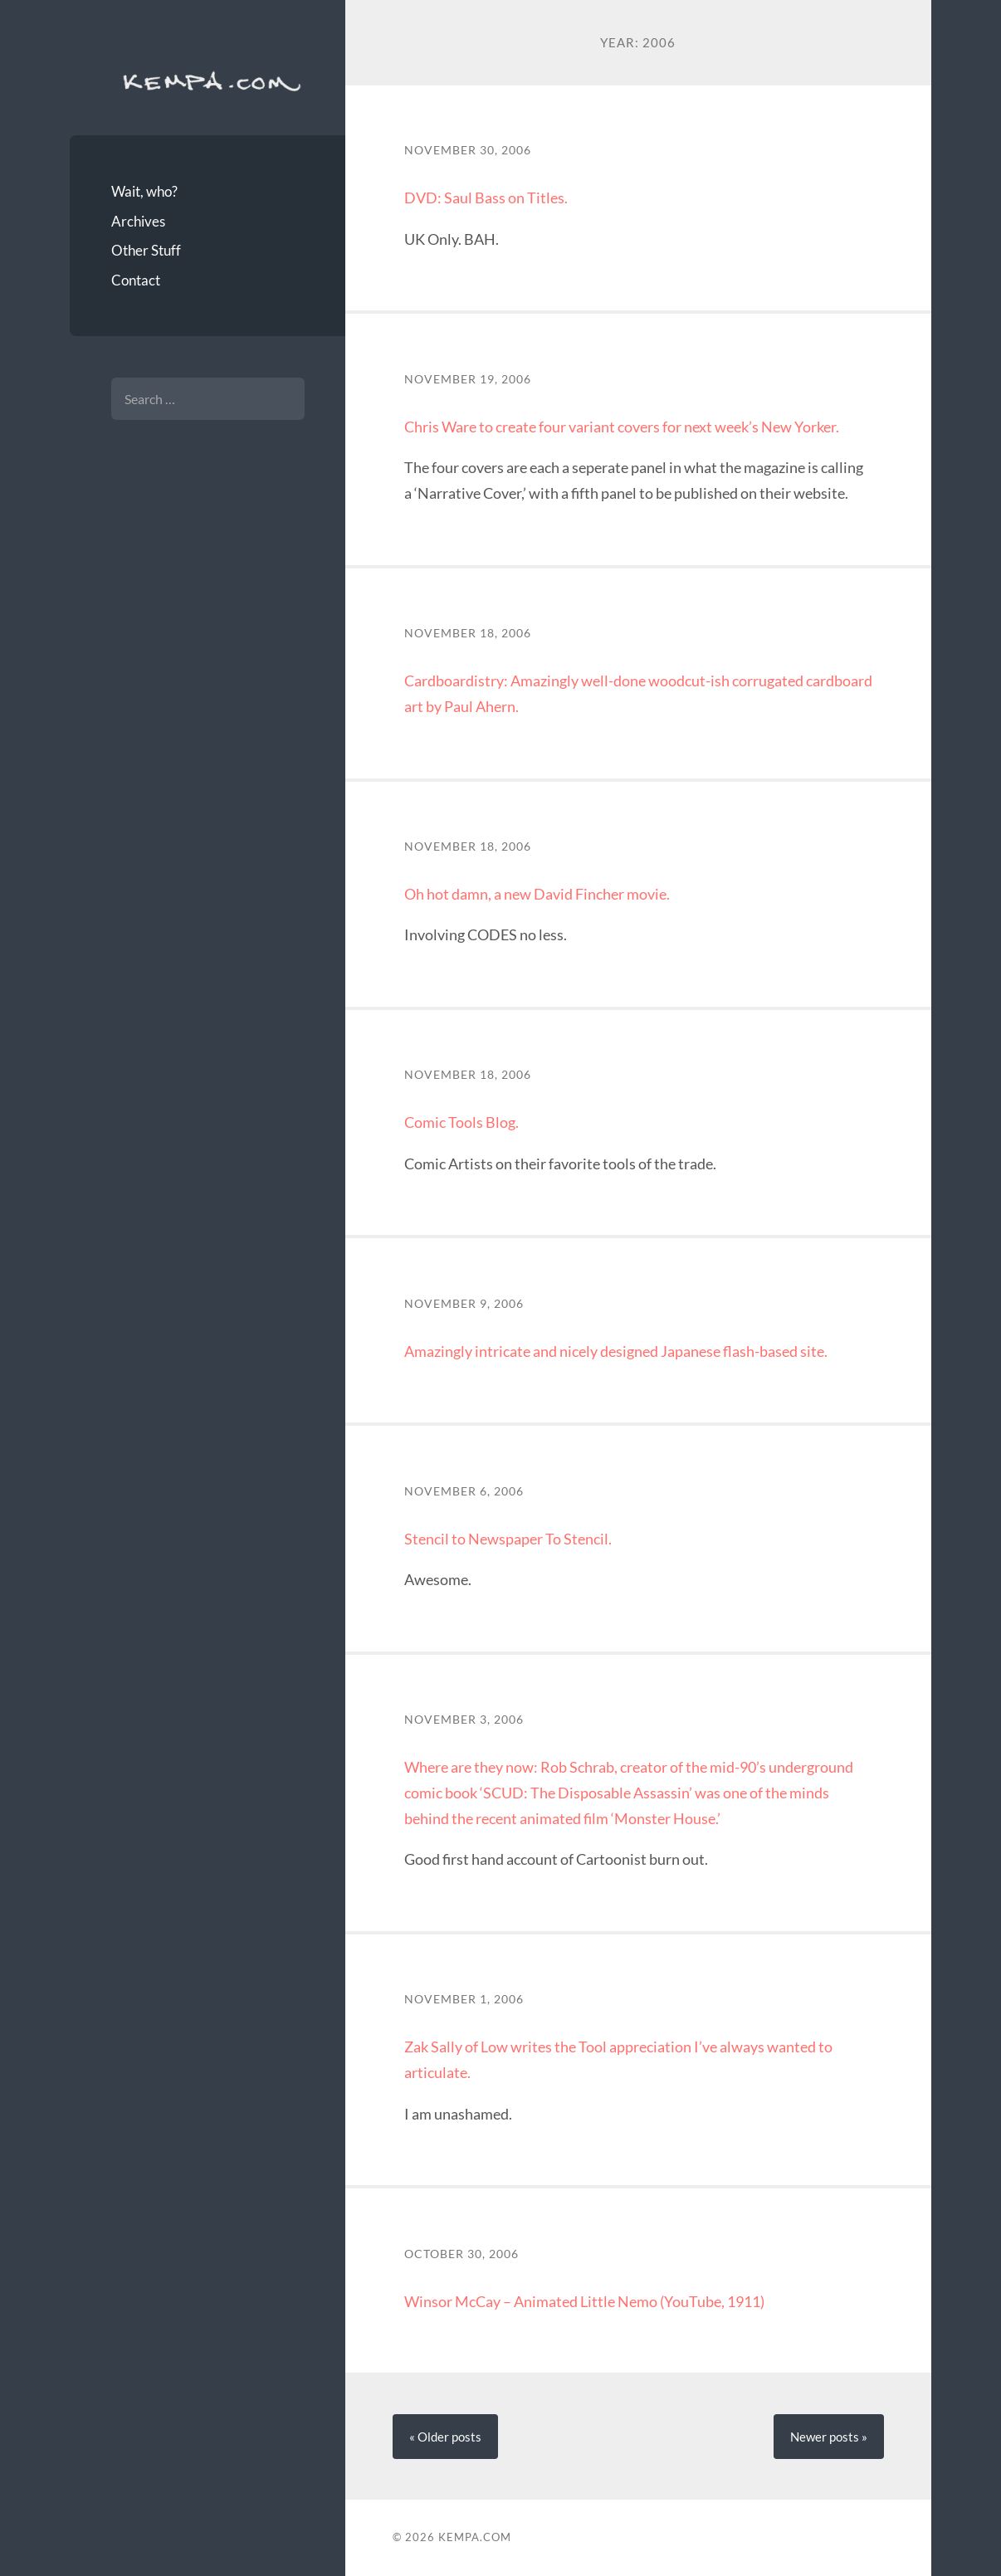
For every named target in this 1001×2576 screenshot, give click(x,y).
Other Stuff (146, 250)
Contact (135, 280)
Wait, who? (144, 191)
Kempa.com (207, 80)
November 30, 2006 (467, 150)
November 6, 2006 (464, 1491)
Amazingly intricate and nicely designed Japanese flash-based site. (616, 1351)
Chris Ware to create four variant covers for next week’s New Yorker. (621, 426)
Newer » (828, 2436)
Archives (138, 221)
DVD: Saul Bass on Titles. (486, 197)
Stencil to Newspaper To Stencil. (508, 1539)
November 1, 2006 (464, 1999)
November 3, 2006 (464, 1719)
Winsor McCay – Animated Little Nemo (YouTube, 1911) (584, 2301)
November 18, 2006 (467, 633)
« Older (445, 2436)
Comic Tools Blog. (461, 1122)
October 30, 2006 (461, 2254)
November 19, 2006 (467, 379)
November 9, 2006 (464, 1303)
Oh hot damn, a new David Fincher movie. (537, 894)
